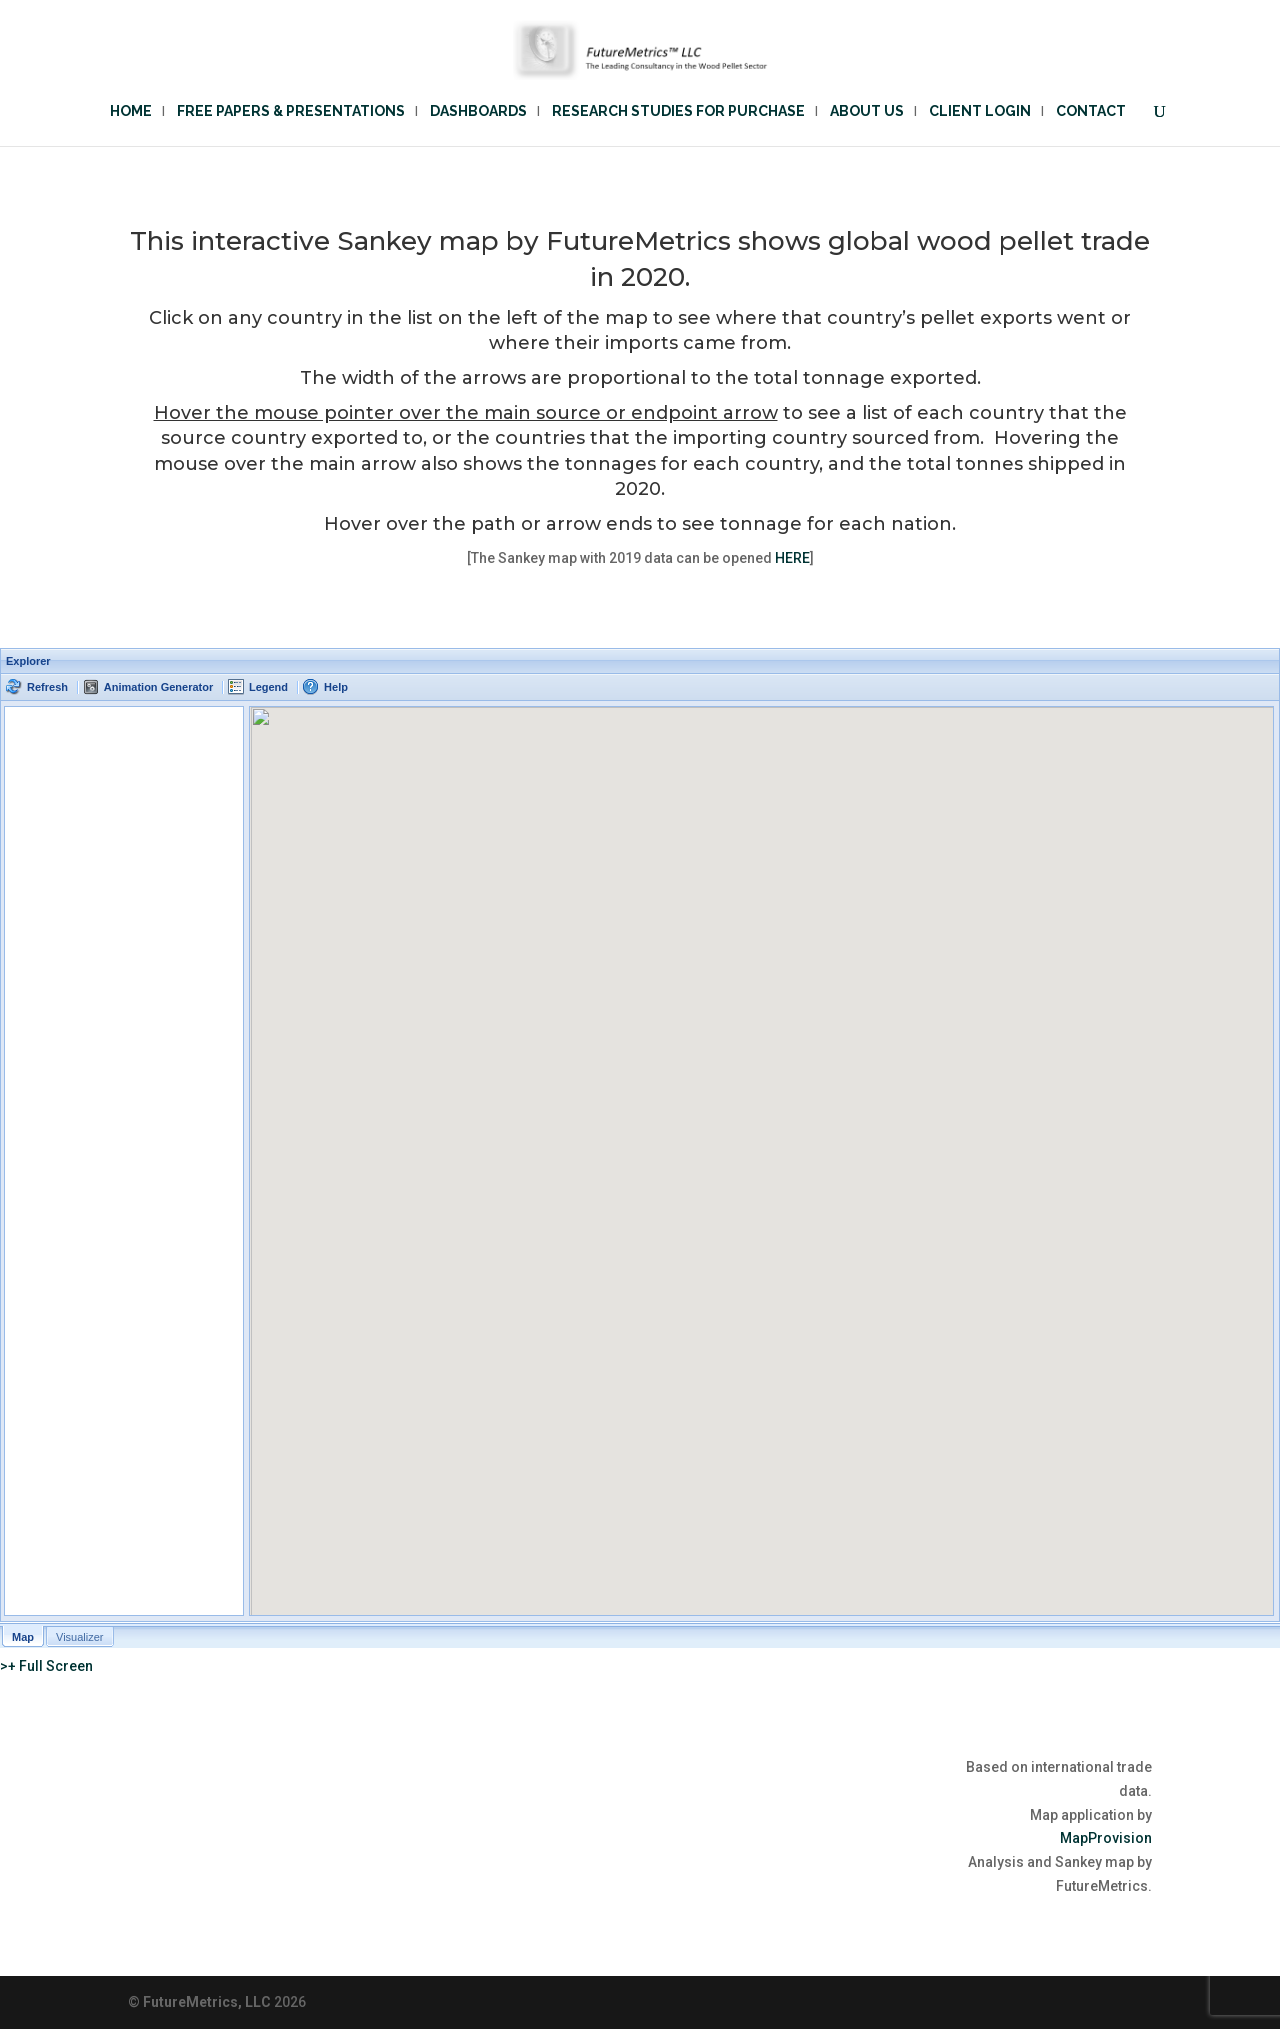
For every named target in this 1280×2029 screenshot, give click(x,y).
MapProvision (1106, 1838)
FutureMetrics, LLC (207, 2002)
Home (131, 111)
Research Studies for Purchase (678, 111)
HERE (792, 558)
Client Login (980, 111)
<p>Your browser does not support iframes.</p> (640, 1148)
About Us (867, 111)
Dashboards (478, 111)
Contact (1091, 111)
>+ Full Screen (46, 1666)
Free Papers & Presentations (291, 111)
